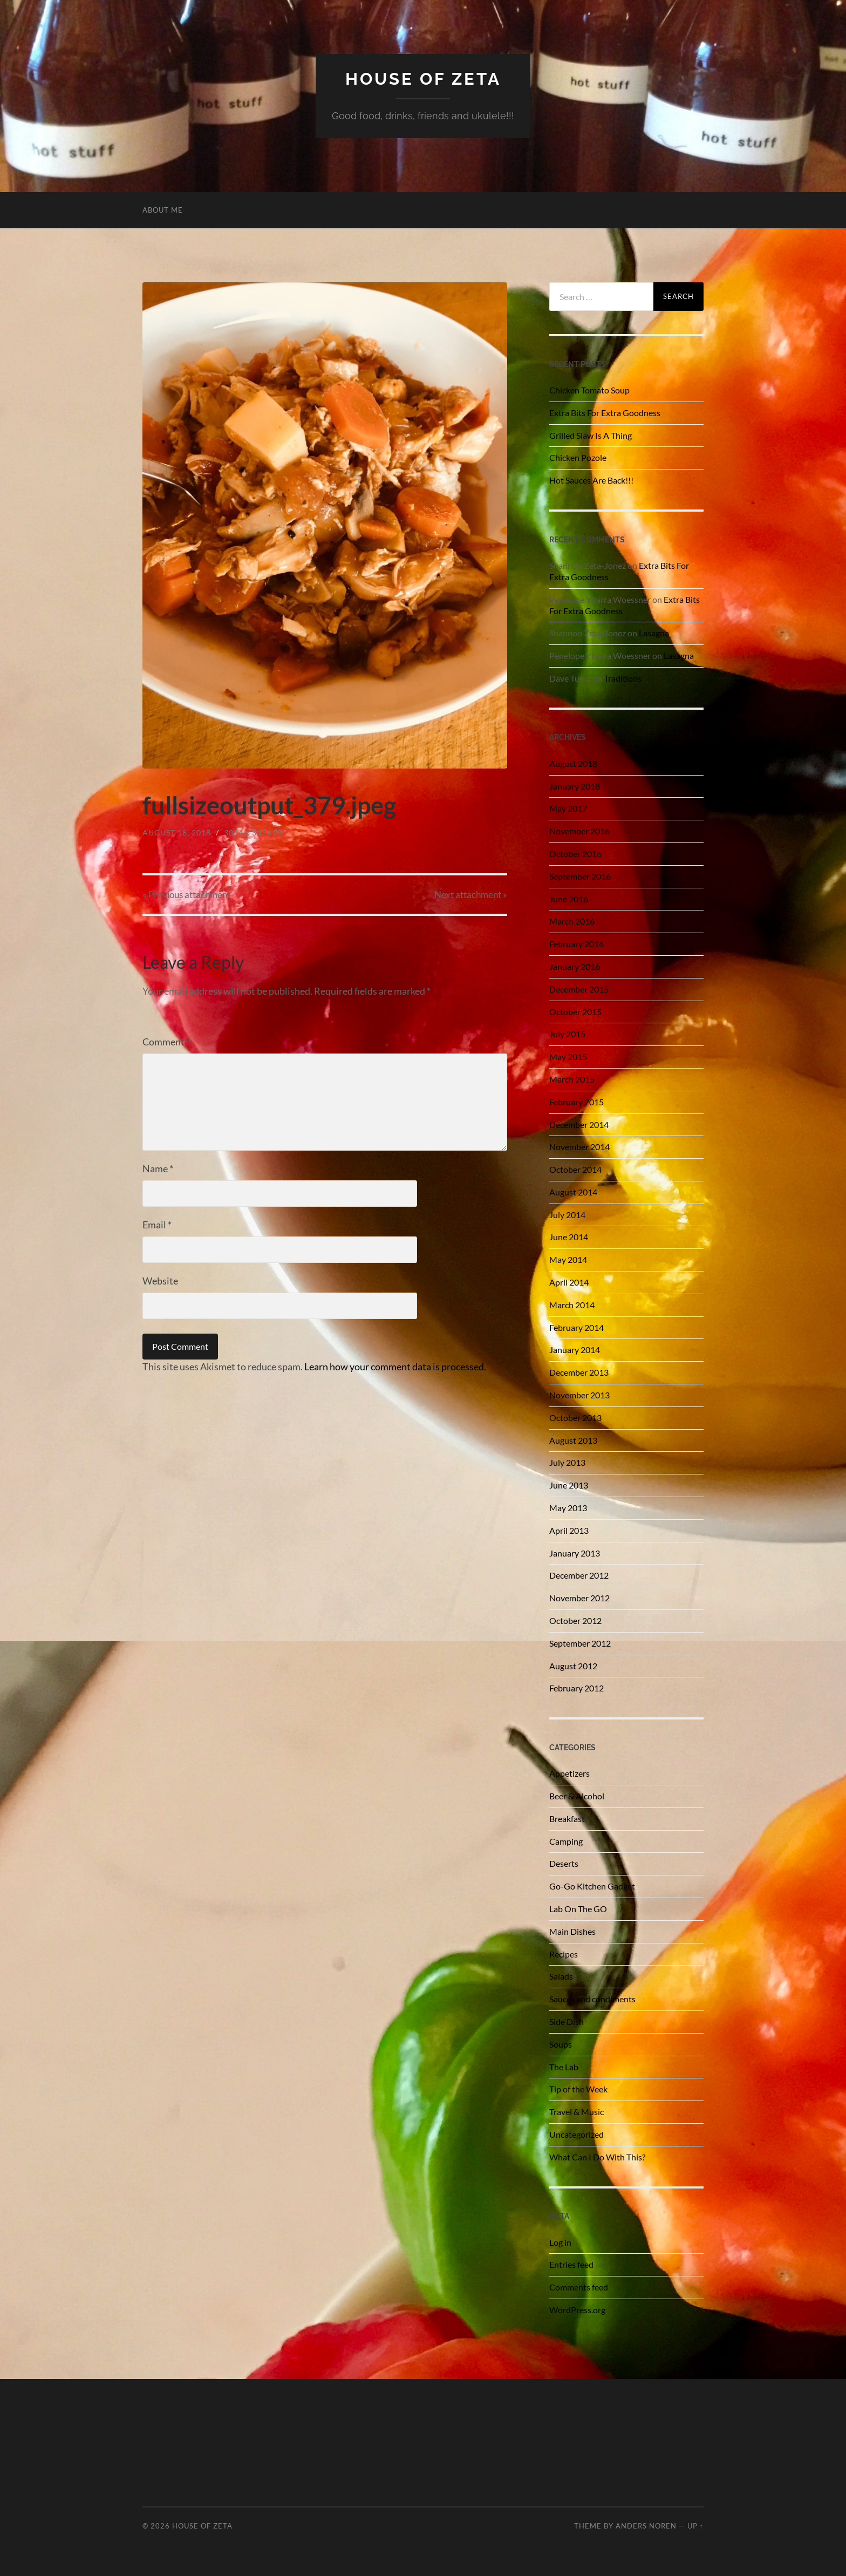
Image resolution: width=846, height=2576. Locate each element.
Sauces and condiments (592, 1999)
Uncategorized (576, 2134)
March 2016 (572, 921)
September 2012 (580, 1643)
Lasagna (654, 633)
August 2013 (573, 1440)
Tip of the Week (578, 2089)
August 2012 (573, 1666)
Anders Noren (646, 2525)
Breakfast (567, 1818)
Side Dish (566, 2021)
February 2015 (576, 1102)
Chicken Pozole (577, 457)
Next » (470, 894)
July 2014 (567, 1214)
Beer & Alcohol (576, 1796)
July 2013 (567, 1462)
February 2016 (576, 944)
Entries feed (571, 2264)
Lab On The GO (578, 1909)
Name (157, 1168)
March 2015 (572, 1079)
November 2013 (579, 1395)
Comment (166, 1042)
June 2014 (568, 1237)
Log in (560, 2242)
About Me (162, 210)
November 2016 (579, 831)
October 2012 (575, 1620)
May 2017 (568, 808)
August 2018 (573, 763)
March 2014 (572, 1305)
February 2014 (576, 1327)
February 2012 (576, 1688)
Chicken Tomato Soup (589, 390)
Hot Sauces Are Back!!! (591, 480)
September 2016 (580, 876)
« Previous (186, 894)
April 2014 (569, 1282)
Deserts (563, 1863)
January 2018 (574, 786)
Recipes (563, 1954)
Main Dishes (572, 1931)
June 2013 (568, 1485)
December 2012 (579, 1575)
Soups (560, 2044)
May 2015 (568, 1056)
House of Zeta (423, 79)
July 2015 (567, 1034)
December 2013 (579, 1372)
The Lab (563, 2067)
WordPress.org (577, 2310)
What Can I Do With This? (597, 2157)
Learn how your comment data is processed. (395, 1366)
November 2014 (579, 1146)
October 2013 (575, 1417)
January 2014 (574, 1349)
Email (157, 1225)
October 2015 (575, 1012)
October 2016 (575, 853)
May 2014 (568, 1259)
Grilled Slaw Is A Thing (590, 435)
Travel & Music (576, 2111)
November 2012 (579, 1598)
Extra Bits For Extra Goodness (604, 412)
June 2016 (568, 899)
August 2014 (573, 1192)
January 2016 (574, 966)
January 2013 (574, 1553)
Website (160, 1281)
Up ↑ (695, 2525)
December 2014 (579, 1124)
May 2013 (568, 1508)
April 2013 (569, 1530)
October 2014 (575, 1169)
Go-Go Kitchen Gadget (592, 1886)
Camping (566, 1841)
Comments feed (578, 2287)
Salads (561, 1976)
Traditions (623, 678)
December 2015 (579, 989)
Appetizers (569, 1773)
